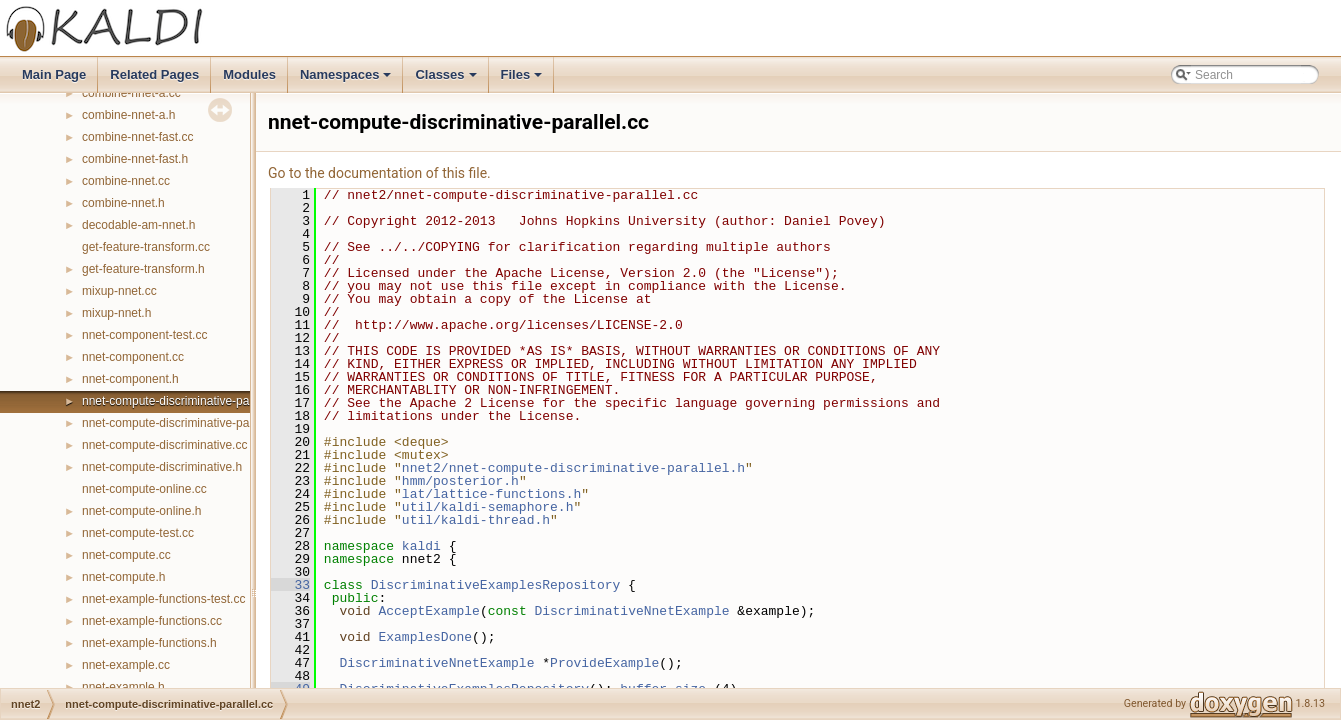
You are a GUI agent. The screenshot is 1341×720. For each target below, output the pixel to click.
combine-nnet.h (123, 203)
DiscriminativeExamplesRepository (496, 585)
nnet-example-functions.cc (152, 621)
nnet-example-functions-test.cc (163, 599)
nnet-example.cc (126, 665)
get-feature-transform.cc (146, 247)
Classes (447, 80)
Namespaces (347, 80)
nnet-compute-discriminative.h (162, 467)
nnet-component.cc (133, 357)
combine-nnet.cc (126, 181)
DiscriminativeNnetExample (631, 611)
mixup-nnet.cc (119, 291)
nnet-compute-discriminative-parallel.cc (186, 401)
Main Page (54, 74)
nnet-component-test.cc (144, 335)
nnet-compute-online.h (141, 511)
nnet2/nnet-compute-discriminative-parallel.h (573, 468)
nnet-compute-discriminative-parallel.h (183, 423)
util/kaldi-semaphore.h (488, 507)
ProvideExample (604, 663)
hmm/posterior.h (460, 481)
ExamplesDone (425, 637)
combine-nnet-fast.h (135, 159)
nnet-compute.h (123, 577)
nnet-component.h (130, 379)
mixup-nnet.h (116, 313)
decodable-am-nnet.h (138, 225)
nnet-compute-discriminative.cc (164, 445)
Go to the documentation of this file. (379, 173)
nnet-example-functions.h (149, 643)
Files (523, 80)
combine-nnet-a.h (128, 115)
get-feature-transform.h (143, 269)
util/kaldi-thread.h (476, 520)
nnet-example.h (123, 687)
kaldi (421, 546)
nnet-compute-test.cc (138, 533)
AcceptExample (428, 611)
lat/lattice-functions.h (491, 494)
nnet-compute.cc (126, 555)
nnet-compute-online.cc (144, 489)
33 (290, 585)
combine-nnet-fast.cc (137, 137)
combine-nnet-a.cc (131, 93)
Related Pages (154, 74)
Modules (249, 74)
